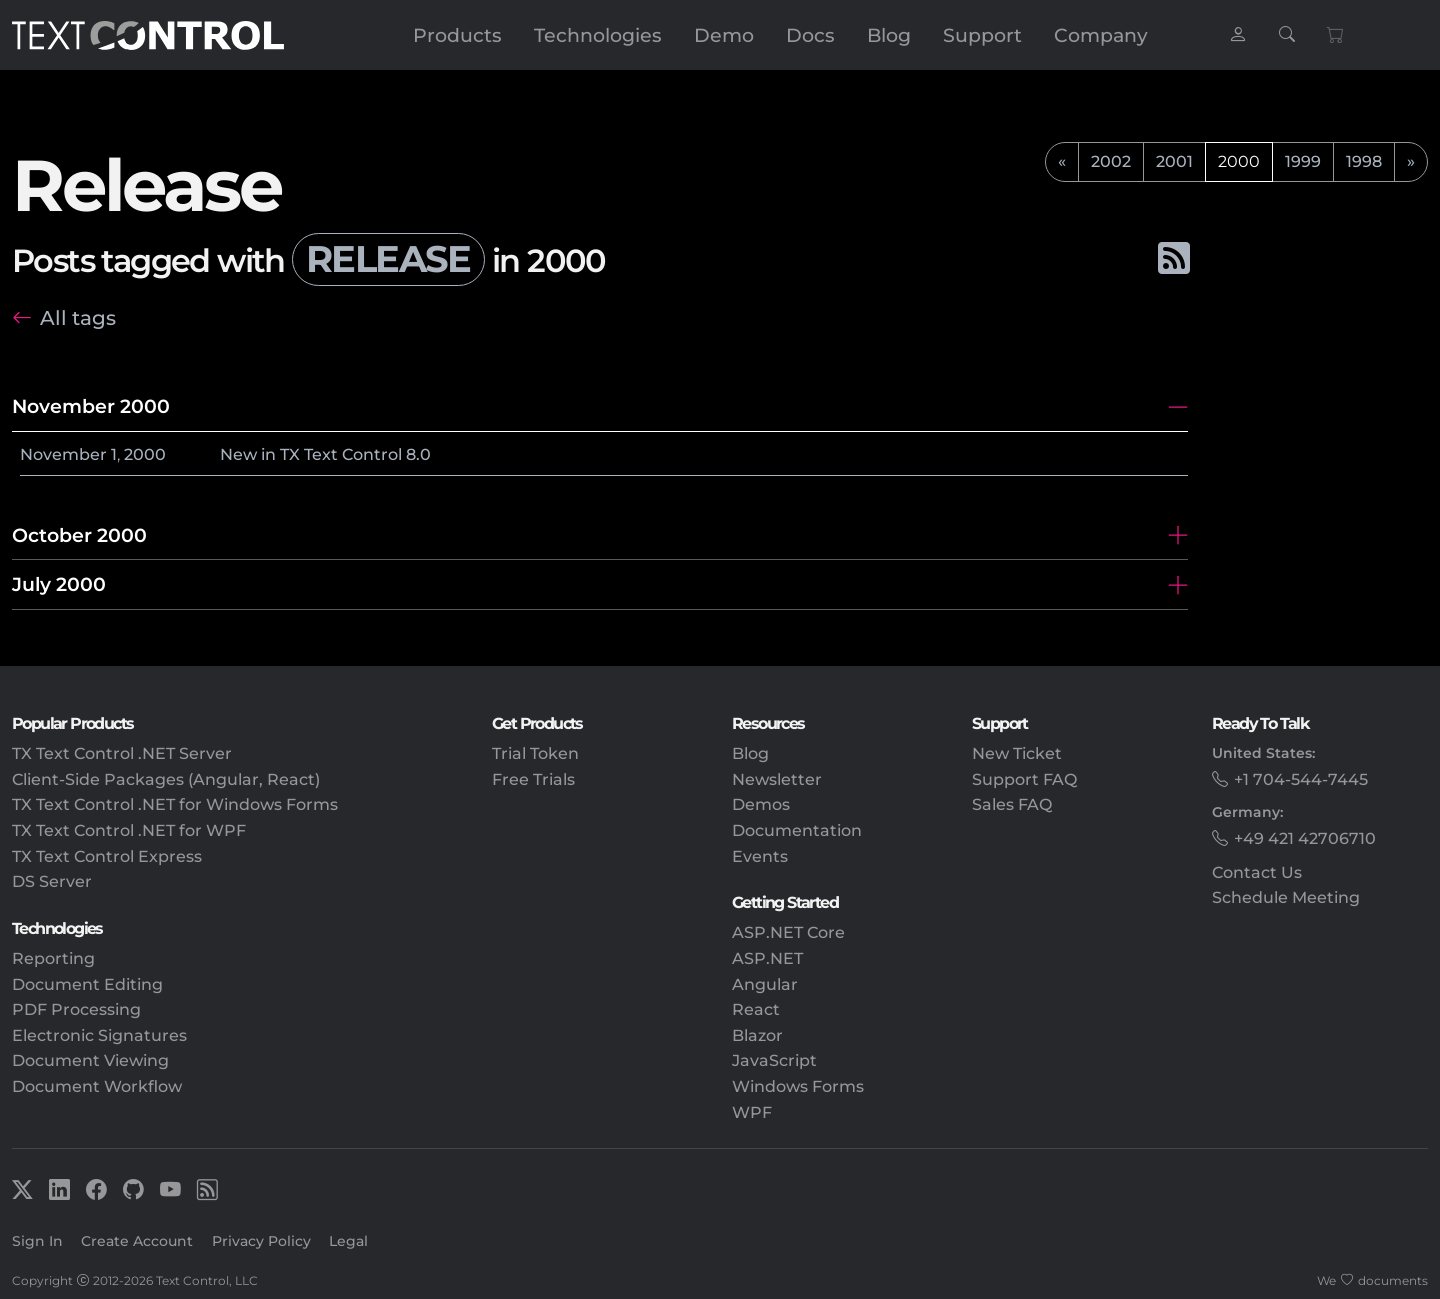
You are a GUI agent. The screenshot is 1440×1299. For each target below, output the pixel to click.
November (63, 454)
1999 (1303, 161)
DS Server (52, 881)
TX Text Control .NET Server (122, 753)
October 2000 (79, 535)
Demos (761, 804)
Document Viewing (90, 1060)
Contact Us (1257, 872)
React (756, 1009)
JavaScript (774, 1060)
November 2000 (91, 406)
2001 (1174, 161)
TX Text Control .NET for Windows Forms (175, 804)
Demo (724, 35)
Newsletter (777, 779)
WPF (752, 1112)
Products (457, 35)
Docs (810, 35)
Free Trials (533, 779)
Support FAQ (1024, 779)
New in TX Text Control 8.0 (325, 454)
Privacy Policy (261, 1241)
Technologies (598, 35)
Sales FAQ (1012, 804)
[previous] (1062, 162)
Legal (348, 1241)
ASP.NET (767, 958)
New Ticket (1017, 753)
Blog (889, 35)
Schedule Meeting (1286, 897)
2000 (145, 454)
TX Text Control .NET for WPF (129, 830)
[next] (1411, 162)
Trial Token (535, 753)
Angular (765, 984)
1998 (1364, 161)
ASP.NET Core (788, 932)
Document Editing (87, 984)
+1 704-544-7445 (1301, 779)
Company (1101, 35)
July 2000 (59, 584)
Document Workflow (97, 1086)
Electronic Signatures (99, 1035)
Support (982, 35)
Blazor (757, 1035)
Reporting (53, 958)
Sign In (37, 1241)
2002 (1111, 161)
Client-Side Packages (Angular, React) (166, 779)
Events (760, 856)
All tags (78, 317)
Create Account (137, 1241)
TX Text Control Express (107, 856)
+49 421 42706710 (1305, 838)
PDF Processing (76, 1009)
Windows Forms (798, 1086)
